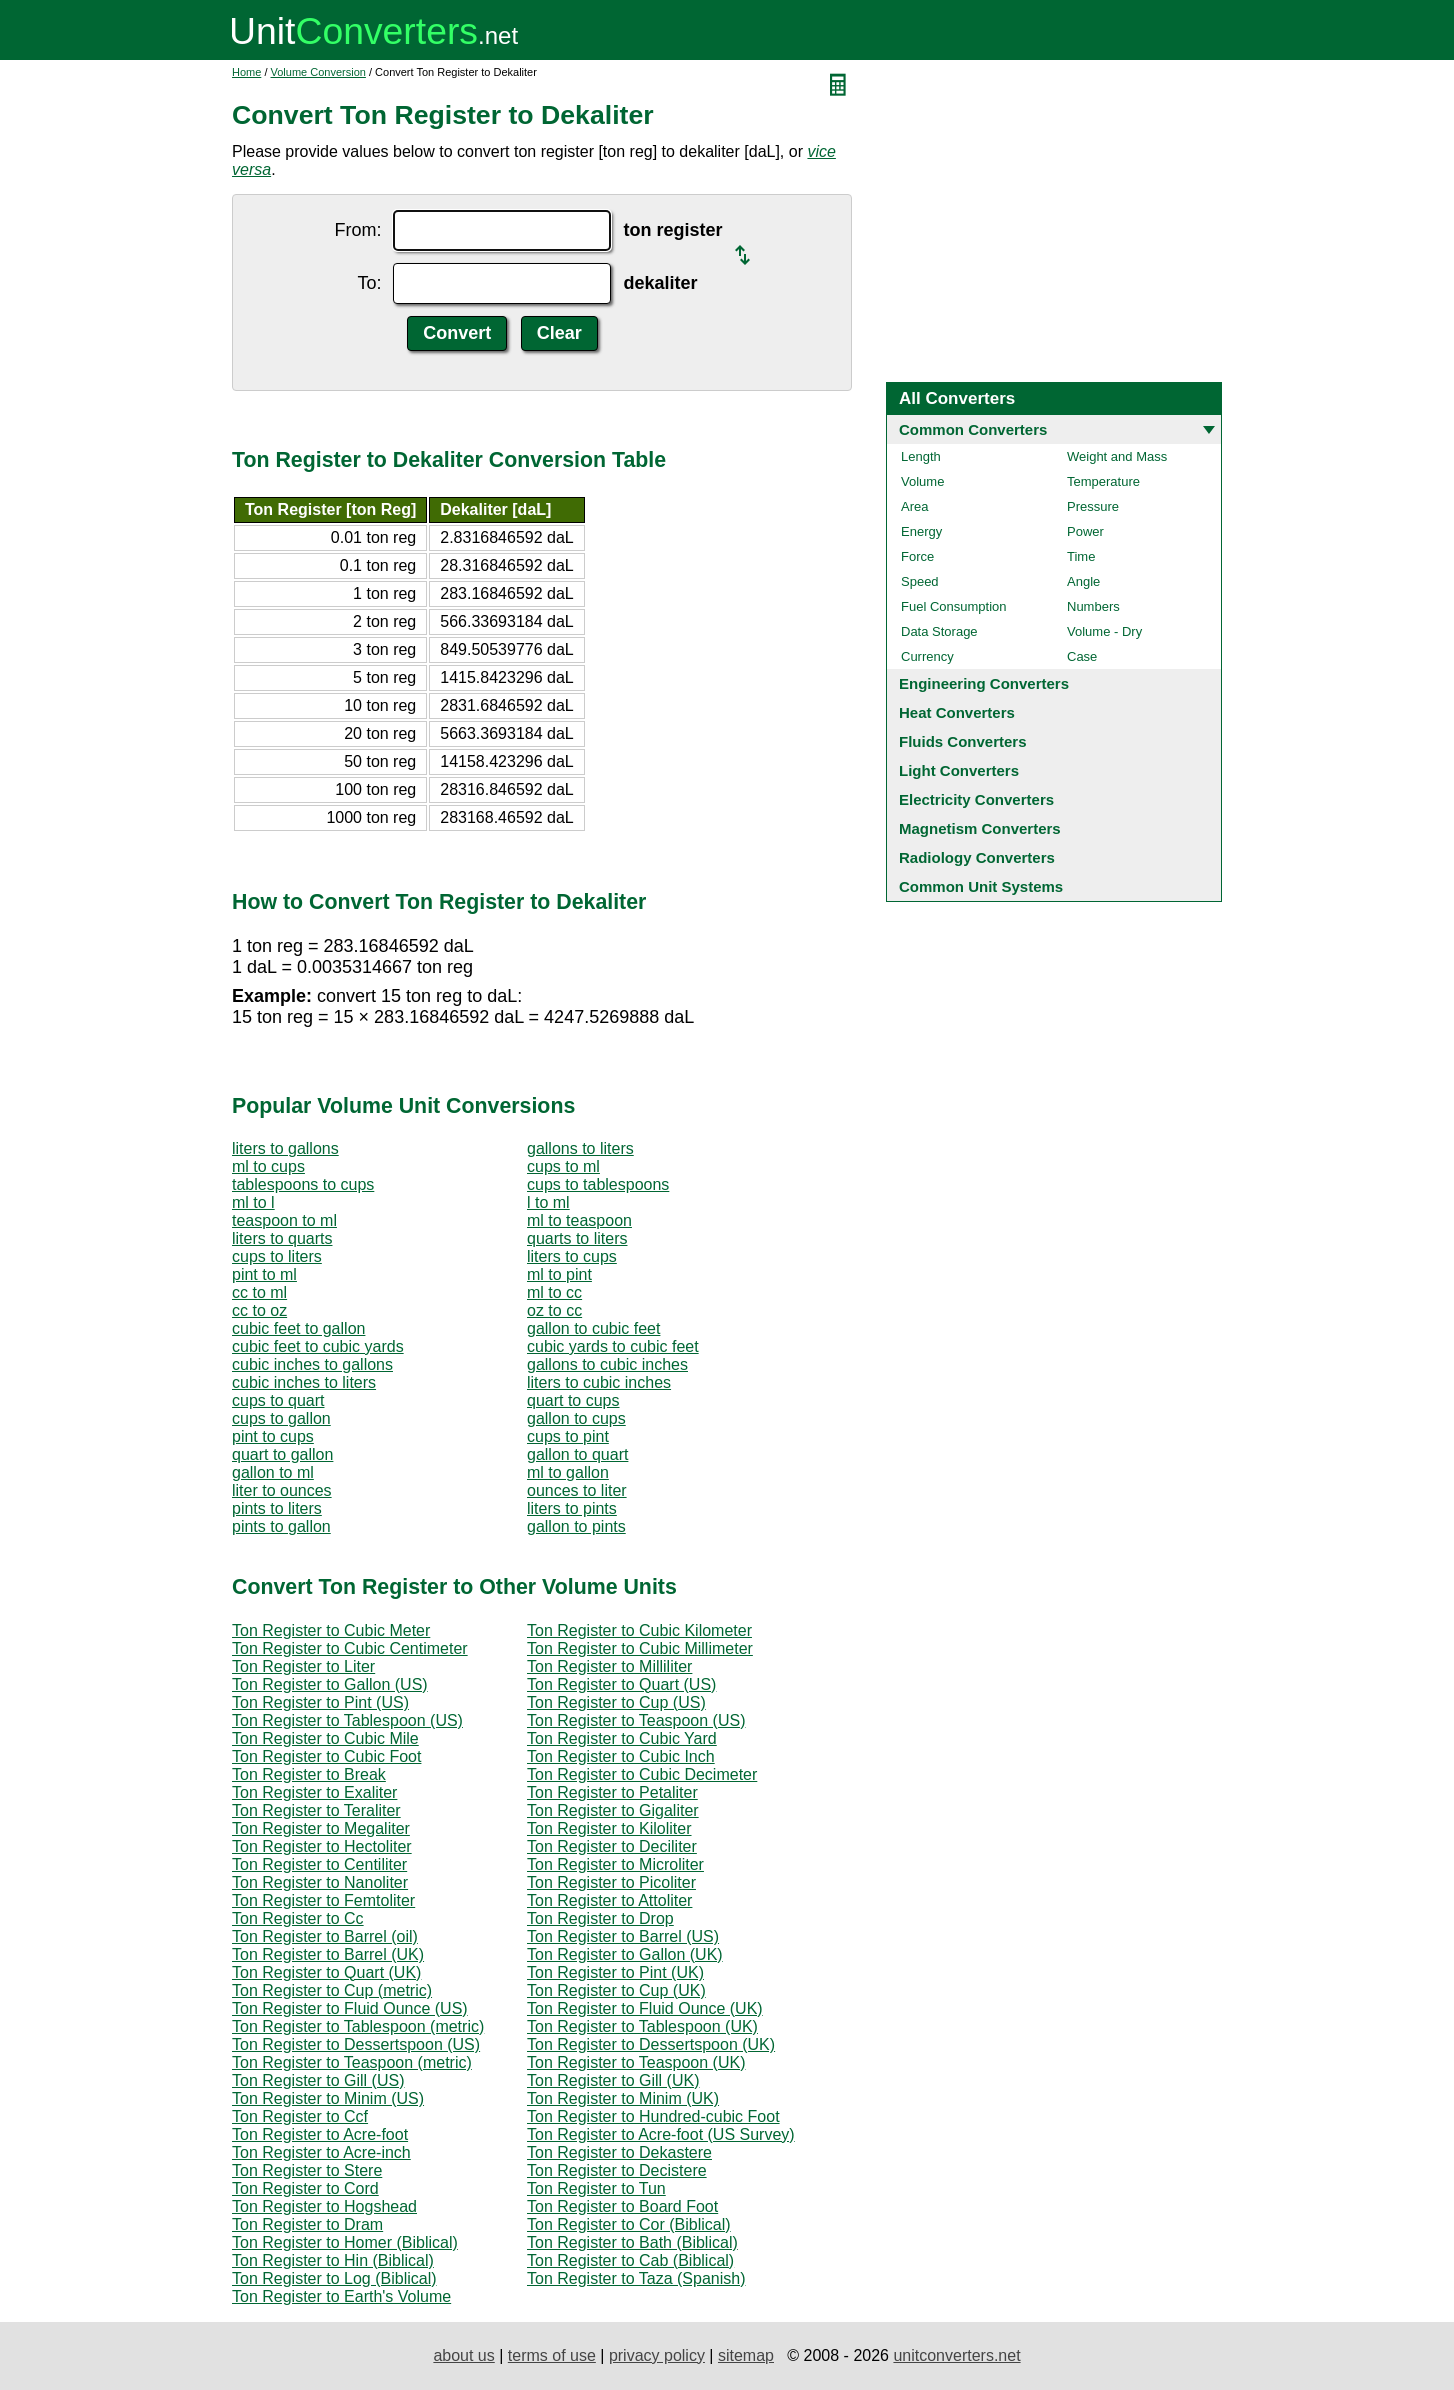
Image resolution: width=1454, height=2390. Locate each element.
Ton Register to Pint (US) (320, 1702)
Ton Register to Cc (298, 1918)
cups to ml (563, 1166)
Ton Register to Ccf (300, 2116)
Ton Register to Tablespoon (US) (347, 1720)
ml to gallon (568, 1472)
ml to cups (268, 1166)
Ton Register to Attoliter (609, 1900)
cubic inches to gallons (312, 1364)
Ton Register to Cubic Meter (331, 1630)
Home (246, 72)
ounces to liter (577, 1490)
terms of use (552, 2355)
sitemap (746, 2355)
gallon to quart (577, 1454)
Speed (920, 581)
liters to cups (572, 1256)
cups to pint (568, 1436)
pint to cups (273, 1436)
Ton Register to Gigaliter (613, 1810)
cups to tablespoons (598, 1184)
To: (369, 283)
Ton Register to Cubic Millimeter (640, 1648)
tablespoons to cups (303, 1184)
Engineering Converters (984, 683)
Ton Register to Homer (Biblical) (345, 2242)
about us (463, 2355)
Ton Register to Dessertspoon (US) (356, 2044)
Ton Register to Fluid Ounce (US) (350, 2008)
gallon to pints (576, 1526)
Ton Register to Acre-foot (320, 2134)
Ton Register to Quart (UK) (326, 1972)
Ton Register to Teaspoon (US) (636, 1720)
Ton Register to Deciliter (612, 1846)
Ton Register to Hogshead (324, 2206)
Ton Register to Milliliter (609, 1666)
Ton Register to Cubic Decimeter (642, 1774)
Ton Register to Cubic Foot (326, 1756)
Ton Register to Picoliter (611, 1882)
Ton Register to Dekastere (619, 2152)
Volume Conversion (318, 72)
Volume (922, 481)
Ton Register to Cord (305, 2188)
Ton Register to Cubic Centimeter (350, 1648)
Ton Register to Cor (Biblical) (629, 2224)
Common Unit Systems (981, 886)
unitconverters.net (956, 2355)
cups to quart (278, 1400)
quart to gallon (282, 1454)
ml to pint (559, 1274)
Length (921, 456)
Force (917, 556)
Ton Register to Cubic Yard (622, 1738)
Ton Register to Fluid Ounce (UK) (645, 2008)
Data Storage (939, 631)
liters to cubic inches (599, 1382)
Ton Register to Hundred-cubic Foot (653, 2116)
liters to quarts (282, 1238)
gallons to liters (580, 1148)
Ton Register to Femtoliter (323, 1900)
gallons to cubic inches (607, 1364)
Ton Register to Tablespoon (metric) (358, 2026)
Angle (1083, 581)
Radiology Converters (977, 857)
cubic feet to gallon (298, 1328)
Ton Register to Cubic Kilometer (639, 1630)
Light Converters (959, 770)
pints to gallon (281, 1526)
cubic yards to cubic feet (613, 1346)
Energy (921, 531)
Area (914, 506)
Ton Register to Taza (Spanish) (636, 2278)
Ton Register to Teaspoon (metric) (352, 2062)
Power (1085, 531)
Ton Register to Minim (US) (328, 2098)
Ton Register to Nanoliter (320, 1882)
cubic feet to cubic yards (318, 1346)
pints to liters (277, 1508)
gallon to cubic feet (593, 1328)
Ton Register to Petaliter (612, 1792)
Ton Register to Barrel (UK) (328, 1954)
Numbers (1093, 606)
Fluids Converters (963, 741)
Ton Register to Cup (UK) (616, 1990)
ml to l (253, 1202)
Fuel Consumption (954, 606)
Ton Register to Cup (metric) (332, 1990)
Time (1081, 556)
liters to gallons (285, 1148)
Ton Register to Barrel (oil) (325, 1936)
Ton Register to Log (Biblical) (334, 2278)
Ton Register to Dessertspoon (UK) (651, 2044)
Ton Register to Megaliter (321, 1828)
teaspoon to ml (284, 1220)
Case (1082, 656)
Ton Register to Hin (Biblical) (333, 2260)
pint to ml (264, 1274)
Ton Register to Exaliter (314, 1792)
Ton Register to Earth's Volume (341, 2296)
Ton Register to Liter (303, 1666)
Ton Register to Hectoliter (322, 1846)
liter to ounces (282, 1490)
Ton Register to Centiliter (319, 1864)
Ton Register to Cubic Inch (621, 1756)
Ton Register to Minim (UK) (623, 2098)
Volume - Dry (1104, 631)
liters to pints (572, 1508)
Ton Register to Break (309, 1774)
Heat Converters (957, 712)
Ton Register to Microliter (615, 1864)
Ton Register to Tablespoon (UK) (642, 2026)
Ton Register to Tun (596, 2188)
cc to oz (259, 1310)
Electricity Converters (976, 799)
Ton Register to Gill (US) (318, 2080)
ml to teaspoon (579, 1220)
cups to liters (277, 1256)
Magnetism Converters (980, 828)
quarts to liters (577, 1238)
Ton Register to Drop (600, 1918)
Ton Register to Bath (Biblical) (632, 2242)
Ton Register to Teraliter (316, 1810)
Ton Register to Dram (307, 2224)
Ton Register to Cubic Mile (325, 1738)
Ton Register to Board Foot (622, 2206)
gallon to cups (576, 1418)
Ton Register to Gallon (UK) (625, 1954)
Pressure (1093, 506)
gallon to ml (273, 1472)
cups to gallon (281, 1418)
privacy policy (657, 2355)
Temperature (1103, 481)
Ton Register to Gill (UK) (613, 2080)
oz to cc (554, 1310)
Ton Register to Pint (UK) (615, 1972)
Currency (927, 656)
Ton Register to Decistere (617, 2170)
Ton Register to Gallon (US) (330, 1684)
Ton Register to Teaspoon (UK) (636, 2062)
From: (357, 230)
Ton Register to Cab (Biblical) (630, 2260)
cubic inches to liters (304, 1382)
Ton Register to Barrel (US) (623, 1936)
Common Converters (973, 429)
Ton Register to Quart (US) (621, 1684)
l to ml (548, 1202)
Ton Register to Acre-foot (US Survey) (661, 2134)
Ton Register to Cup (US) (616, 1702)
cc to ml (259, 1292)
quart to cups (573, 1400)
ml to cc (554, 1292)
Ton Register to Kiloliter (609, 1828)
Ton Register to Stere (307, 2170)
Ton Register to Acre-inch (321, 2152)
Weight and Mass (1117, 456)
